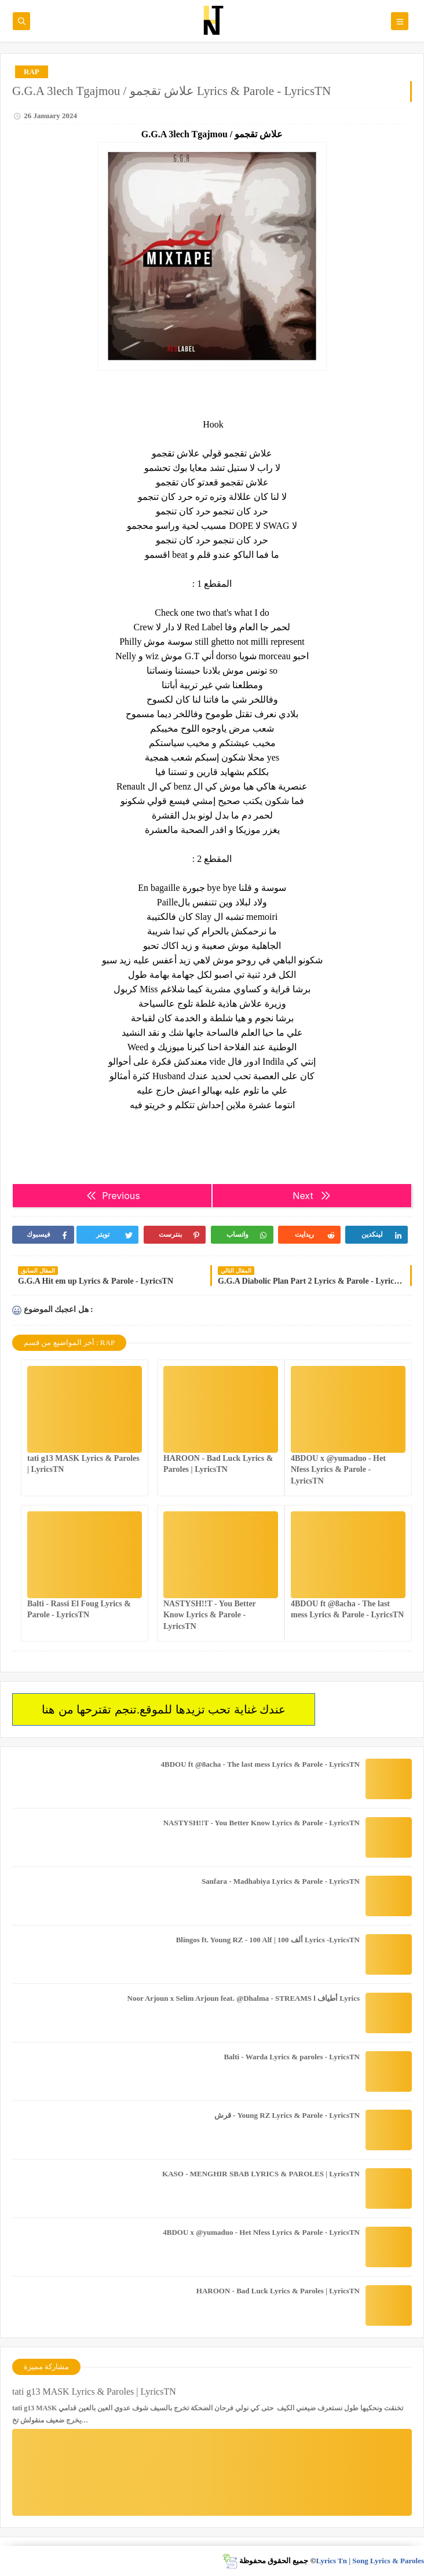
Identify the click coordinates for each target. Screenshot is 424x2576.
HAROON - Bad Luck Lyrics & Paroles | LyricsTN (278, 2290)
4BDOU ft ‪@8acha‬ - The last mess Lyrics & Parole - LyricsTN (260, 1764)
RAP (31, 71)
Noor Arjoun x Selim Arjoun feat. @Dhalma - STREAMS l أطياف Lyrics (243, 1998)
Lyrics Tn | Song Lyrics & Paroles (370, 2560)
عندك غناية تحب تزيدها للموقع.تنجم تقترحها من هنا (164, 1709)
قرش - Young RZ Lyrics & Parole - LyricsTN (287, 2115)
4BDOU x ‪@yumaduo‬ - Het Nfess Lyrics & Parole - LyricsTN (338, 1469)
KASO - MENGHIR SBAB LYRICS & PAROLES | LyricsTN (261, 2173)
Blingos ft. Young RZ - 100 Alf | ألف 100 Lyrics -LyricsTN (268, 1939)
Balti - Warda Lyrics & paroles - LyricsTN (292, 2056)
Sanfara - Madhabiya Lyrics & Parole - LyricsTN (281, 1881)
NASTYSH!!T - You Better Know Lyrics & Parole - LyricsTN (209, 1614)
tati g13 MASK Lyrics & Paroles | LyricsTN (94, 2391)
